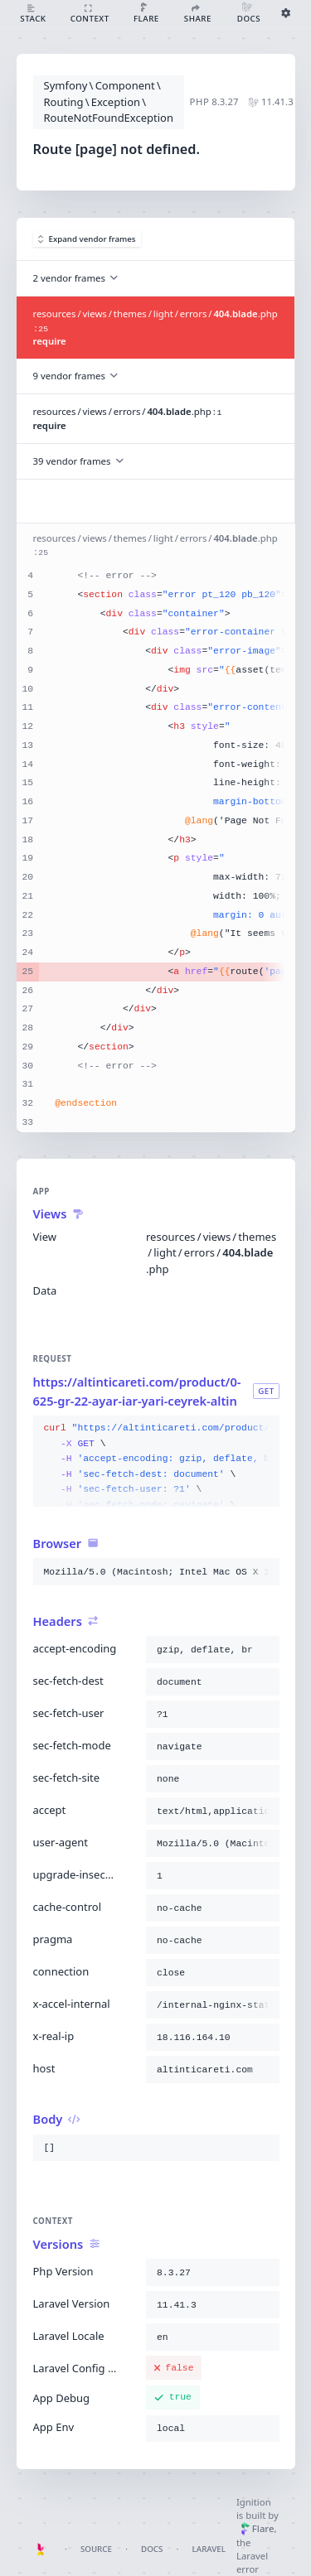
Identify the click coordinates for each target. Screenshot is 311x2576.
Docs (152, 2549)
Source (96, 2549)
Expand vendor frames (87, 239)
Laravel (209, 2549)
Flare (258, 2528)
